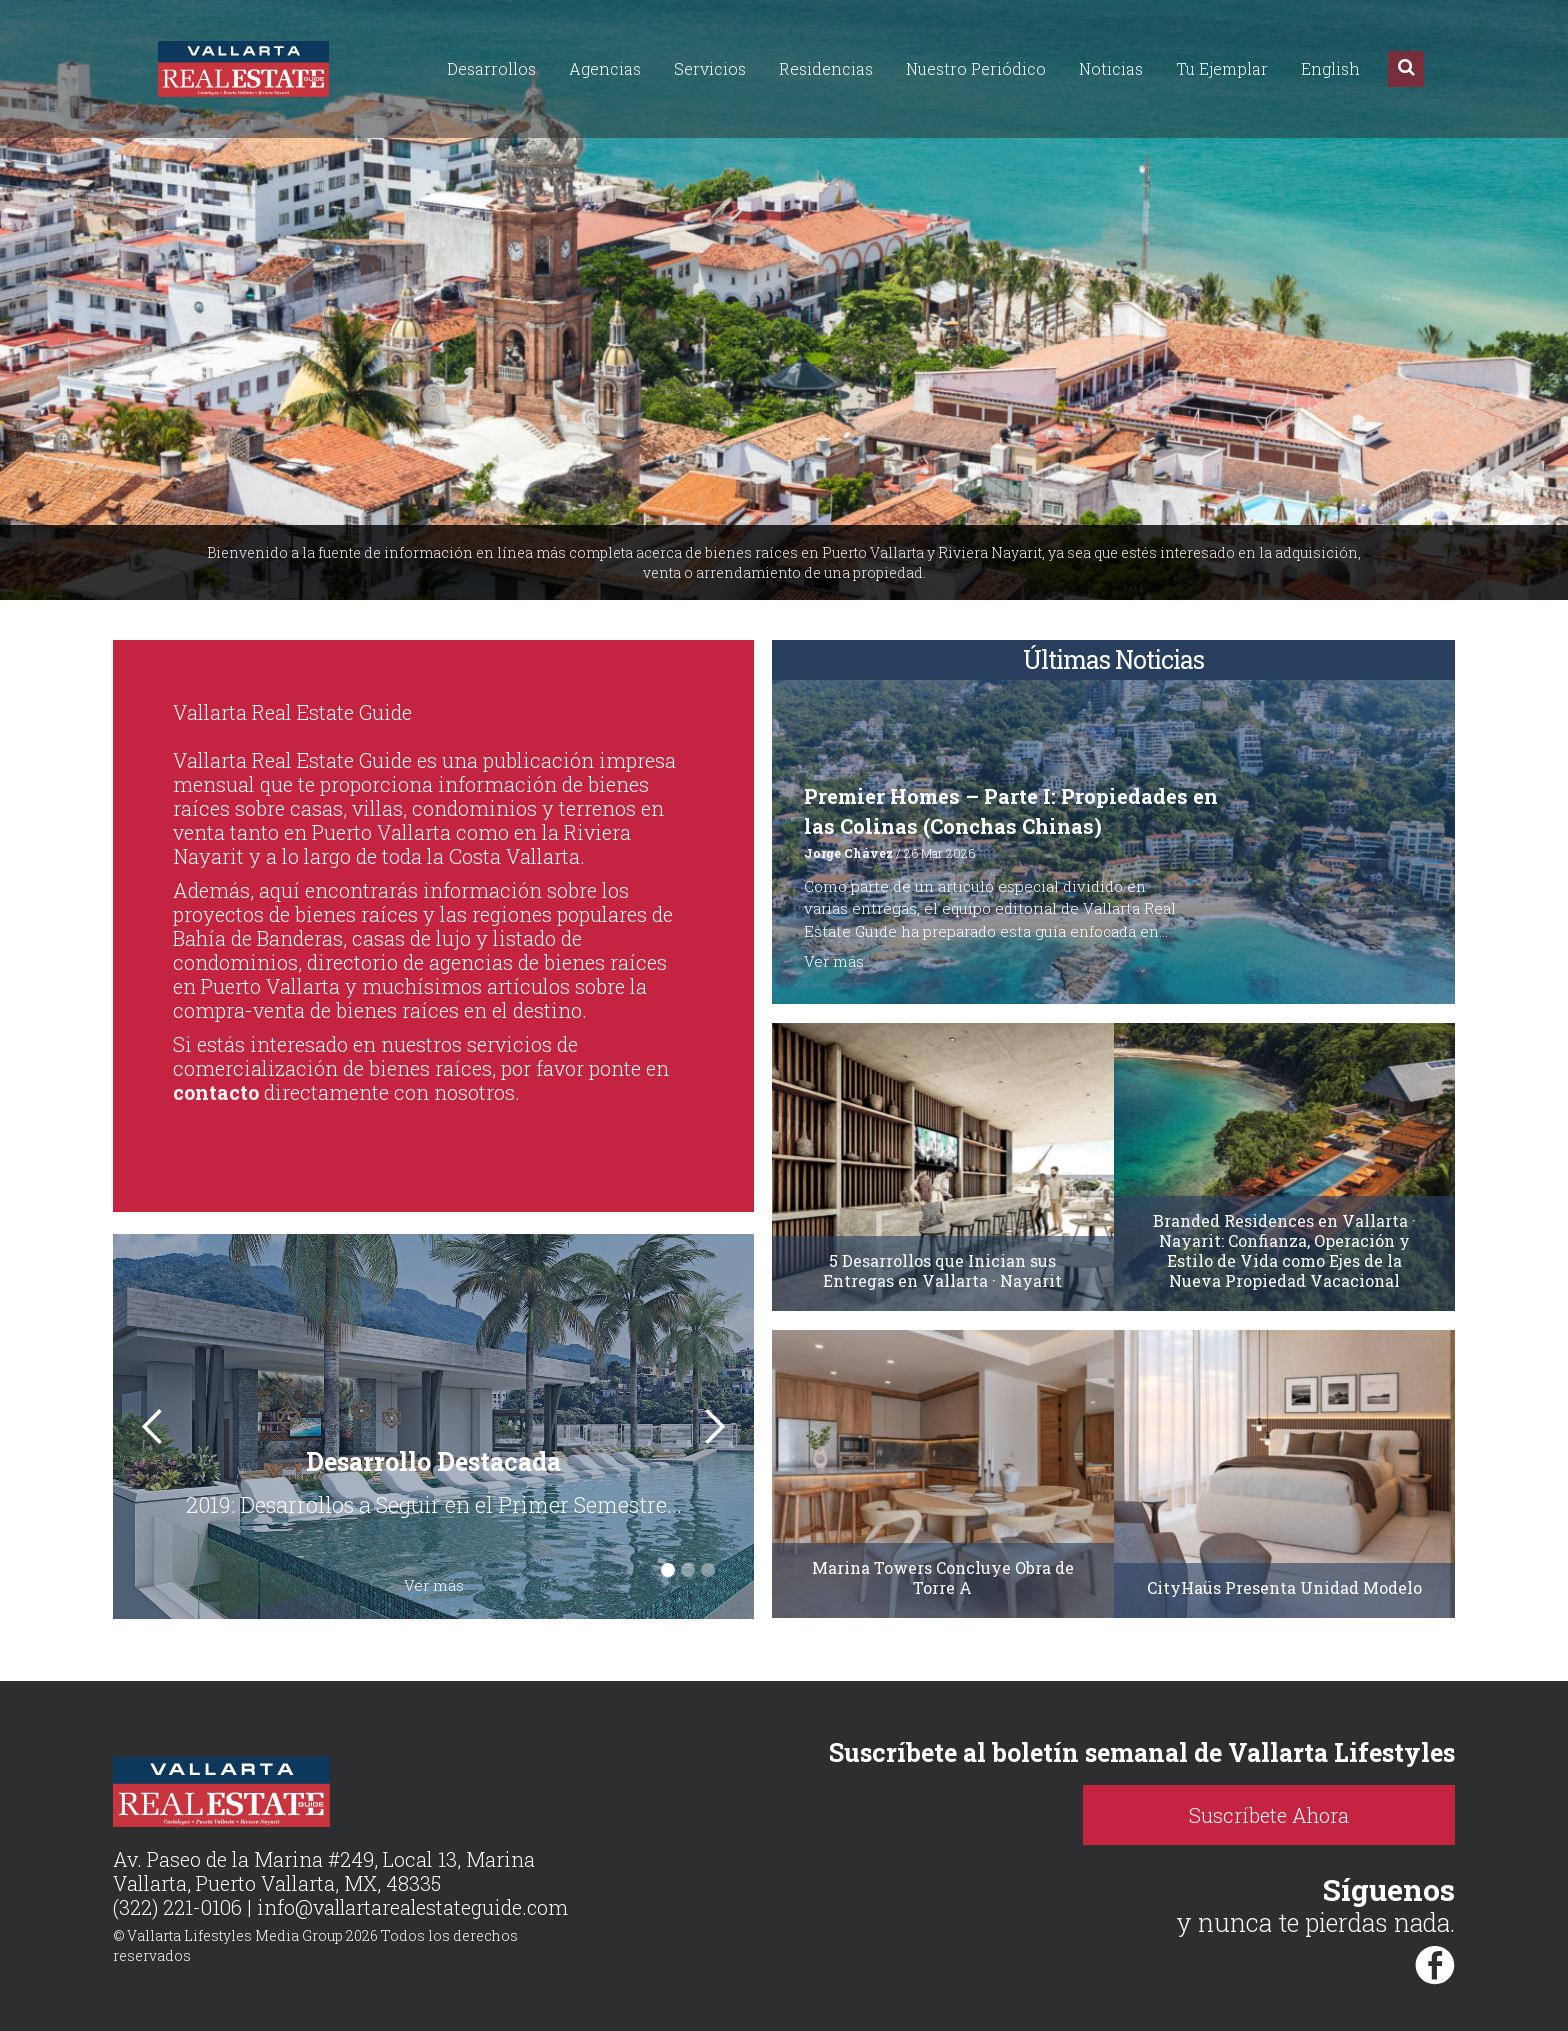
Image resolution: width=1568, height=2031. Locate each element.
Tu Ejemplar (1222, 68)
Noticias (1111, 68)
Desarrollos (491, 68)
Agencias (605, 68)
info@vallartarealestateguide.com (414, 1908)
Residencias (826, 68)
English (1330, 68)
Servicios (710, 68)
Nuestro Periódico (976, 68)
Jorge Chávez (848, 853)
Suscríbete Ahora (1283, 1815)
